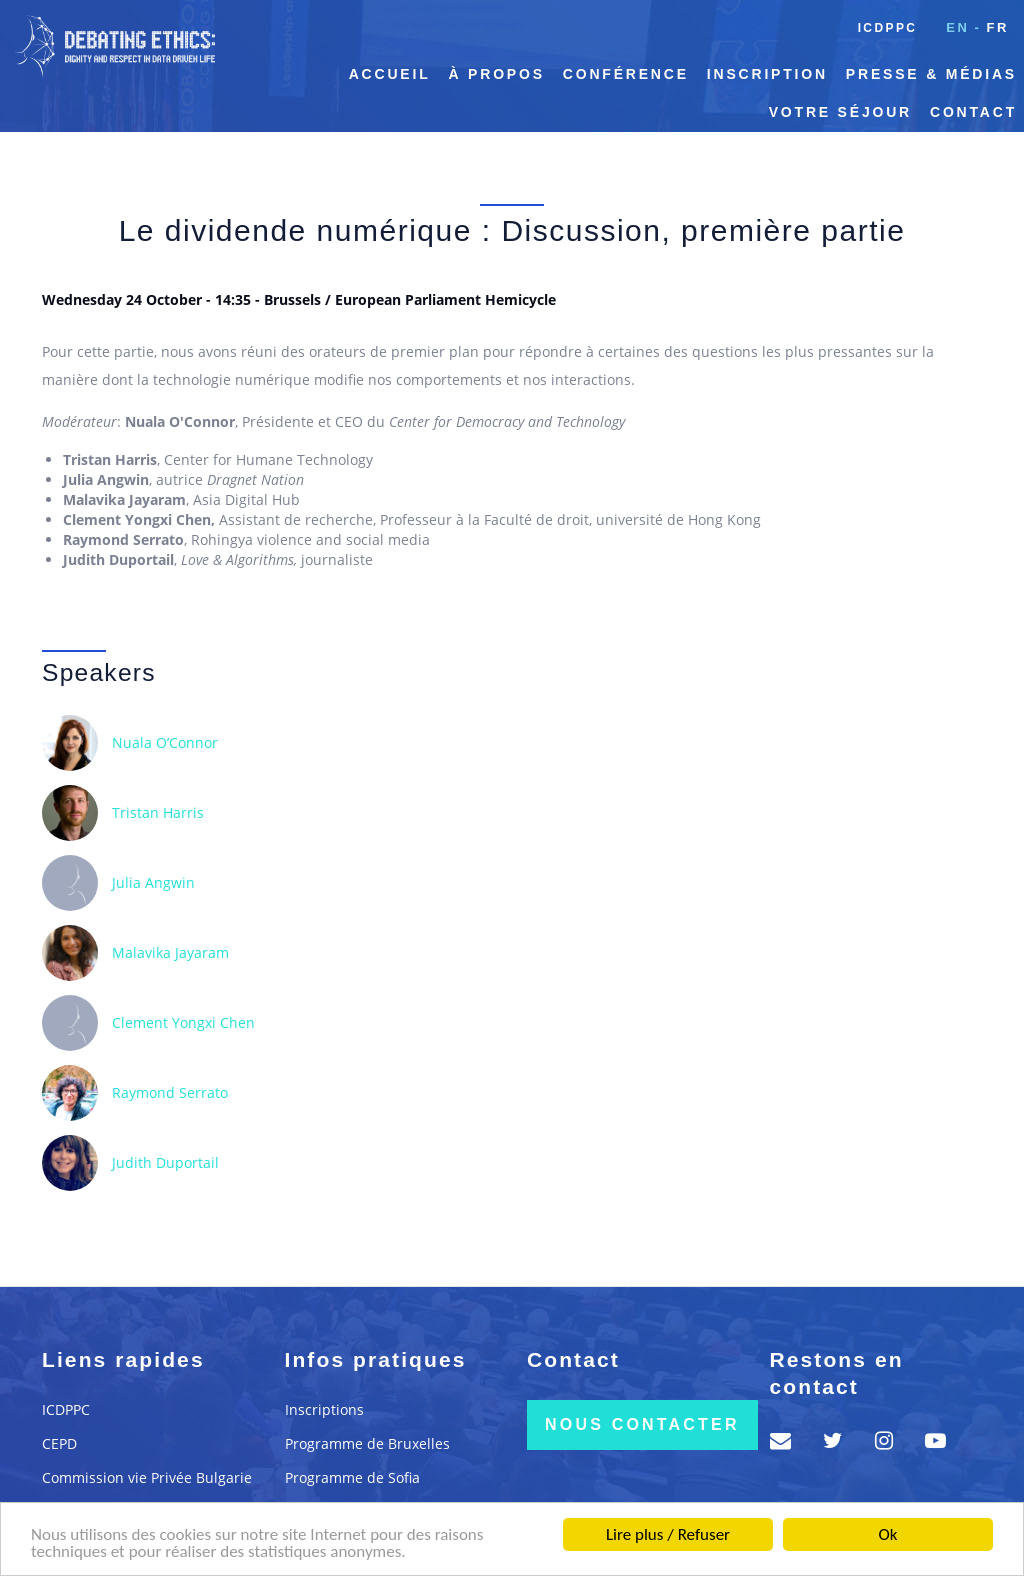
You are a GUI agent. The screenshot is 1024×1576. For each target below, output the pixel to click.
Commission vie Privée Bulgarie (147, 1477)
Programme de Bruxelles (367, 1443)
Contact (973, 112)
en (957, 27)
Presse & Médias (931, 74)
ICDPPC (888, 28)
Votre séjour (840, 112)
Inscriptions (324, 1409)
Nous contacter (642, 1424)
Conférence (626, 74)
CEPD (59, 1443)
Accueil (390, 74)
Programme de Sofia (352, 1477)
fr (997, 27)
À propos (497, 74)
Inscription (767, 74)
